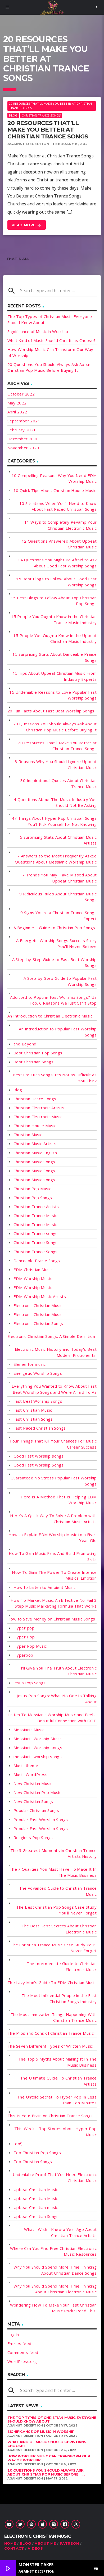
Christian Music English (35, 1152)
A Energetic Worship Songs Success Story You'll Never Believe (56, 943)
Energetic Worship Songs (37, 1373)
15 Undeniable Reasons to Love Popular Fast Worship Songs (53, 695)
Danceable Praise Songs (36, 1260)
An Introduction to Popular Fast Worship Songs (58, 1032)
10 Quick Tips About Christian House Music (54, 490)
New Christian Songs (33, 1801)
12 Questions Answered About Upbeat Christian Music (59, 544)
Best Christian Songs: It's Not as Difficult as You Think (55, 1077)
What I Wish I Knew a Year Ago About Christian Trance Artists (60, 2232)
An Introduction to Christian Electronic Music (49, 1016)
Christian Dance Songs (34, 1098)
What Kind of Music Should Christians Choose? (51, 340)
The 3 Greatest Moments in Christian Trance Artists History (53, 1853)
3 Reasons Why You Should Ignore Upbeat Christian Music (56, 764)
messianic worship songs (37, 1756)
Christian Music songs (34, 1179)
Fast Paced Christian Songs (39, 1428)
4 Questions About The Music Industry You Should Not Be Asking (55, 802)
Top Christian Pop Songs (37, 2152)
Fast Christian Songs (33, 1419)
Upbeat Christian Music (35, 2189)
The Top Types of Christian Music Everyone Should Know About (51, 2420)
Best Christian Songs (33, 1061)
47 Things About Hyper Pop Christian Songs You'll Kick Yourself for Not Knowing (54, 821)
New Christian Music (32, 1783)
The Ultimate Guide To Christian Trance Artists (58, 2081)
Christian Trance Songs (41, 115)
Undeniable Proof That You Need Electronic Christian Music (55, 2177)
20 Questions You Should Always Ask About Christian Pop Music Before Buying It (55, 726)
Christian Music (27, 1134)
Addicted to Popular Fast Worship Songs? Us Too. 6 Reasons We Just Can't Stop (53, 1000)
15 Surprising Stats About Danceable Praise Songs (54, 657)
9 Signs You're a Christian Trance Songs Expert (58, 915)
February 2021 (21, 429)
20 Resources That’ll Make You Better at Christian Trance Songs (47, 129)
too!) (17, 2143)
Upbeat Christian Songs (36, 2216)
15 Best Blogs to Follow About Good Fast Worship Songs (56, 581)
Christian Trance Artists (36, 1206)
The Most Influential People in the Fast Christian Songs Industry (59, 1998)
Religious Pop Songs (33, 1837)
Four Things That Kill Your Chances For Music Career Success (53, 1444)
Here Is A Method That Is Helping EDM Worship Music (59, 1500)
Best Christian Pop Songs (37, 1052)
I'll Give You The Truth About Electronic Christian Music (59, 1671)
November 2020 (23, 447)
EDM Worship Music (32, 1278)
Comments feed (22, 2352)
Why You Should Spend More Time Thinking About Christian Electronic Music (55, 2289)
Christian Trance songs (35, 1233)
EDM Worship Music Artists (39, 1296)
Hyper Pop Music (30, 1646)
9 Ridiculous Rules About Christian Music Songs (58, 897)
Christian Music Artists (34, 1143)
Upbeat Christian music (35, 2207)
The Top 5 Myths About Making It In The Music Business (57, 2062)
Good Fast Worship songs (38, 1456)
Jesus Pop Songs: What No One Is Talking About (57, 1698)
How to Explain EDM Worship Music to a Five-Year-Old (52, 1537)
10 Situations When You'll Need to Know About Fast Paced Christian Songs (58, 506)
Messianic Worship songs (37, 1747)
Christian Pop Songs (32, 1197)
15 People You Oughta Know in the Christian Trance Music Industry (54, 619)
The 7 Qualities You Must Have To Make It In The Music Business (53, 1872)
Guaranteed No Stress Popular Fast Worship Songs (54, 1481)
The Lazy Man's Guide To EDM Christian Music (51, 1982)
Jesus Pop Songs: (30, 1682)
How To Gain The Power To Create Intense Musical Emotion (54, 1575)
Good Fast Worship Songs (38, 1465)
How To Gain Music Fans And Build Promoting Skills (53, 1556)
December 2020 (23, 438)
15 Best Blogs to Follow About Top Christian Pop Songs (54, 600)
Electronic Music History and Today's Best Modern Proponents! (56, 1352)
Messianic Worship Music (37, 1738)
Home (10, 2543)
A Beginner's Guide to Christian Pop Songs (54, 927)
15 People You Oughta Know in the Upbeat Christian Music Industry (55, 638)
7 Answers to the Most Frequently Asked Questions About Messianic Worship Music (56, 859)
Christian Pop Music (32, 1188)
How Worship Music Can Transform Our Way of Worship (48, 2458)
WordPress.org (22, 2361)
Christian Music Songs (34, 1161)
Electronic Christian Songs (38, 1323)
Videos (35, 2548)
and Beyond (25, 1043)
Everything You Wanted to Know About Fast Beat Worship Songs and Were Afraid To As (54, 1389)
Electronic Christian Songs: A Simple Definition (51, 1336)
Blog (13, 115)
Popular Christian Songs (36, 1810)
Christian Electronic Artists (39, 1107)
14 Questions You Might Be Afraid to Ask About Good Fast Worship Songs (57, 562)
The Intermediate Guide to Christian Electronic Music (62, 1966)
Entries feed (19, 2343)
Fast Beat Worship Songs (37, 1401)
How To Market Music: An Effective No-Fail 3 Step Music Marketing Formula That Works (54, 1603)
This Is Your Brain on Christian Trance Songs (50, 2115)
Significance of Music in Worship (37, 331)
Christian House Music (34, 1125)
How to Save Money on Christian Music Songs (51, 1619)
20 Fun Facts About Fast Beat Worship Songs (50, 710)
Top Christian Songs (32, 2161)
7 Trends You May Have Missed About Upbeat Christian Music (59, 878)
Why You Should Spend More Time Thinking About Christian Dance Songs (55, 2270)
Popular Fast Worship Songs (40, 1819)
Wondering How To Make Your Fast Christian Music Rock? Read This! (53, 2308)
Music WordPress (30, 1774)
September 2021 (23, 420)
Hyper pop (23, 1627)
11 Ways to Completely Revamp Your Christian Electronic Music (60, 525)
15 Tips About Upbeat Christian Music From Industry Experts (55, 676)
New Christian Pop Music (37, 1792)
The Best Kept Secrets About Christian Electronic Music (59, 1929)
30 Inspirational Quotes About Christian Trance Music (58, 783)
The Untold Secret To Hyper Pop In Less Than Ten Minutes (57, 2100)
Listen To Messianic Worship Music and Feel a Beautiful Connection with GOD (52, 1717)
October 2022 (21, 394)
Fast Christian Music (32, 1410)
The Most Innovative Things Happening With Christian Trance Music (54, 2017)
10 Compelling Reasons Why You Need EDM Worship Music (54, 478)
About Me (45, 2543)
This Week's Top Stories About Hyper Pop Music (55, 2131)
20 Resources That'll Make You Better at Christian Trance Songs (50, 106)
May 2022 (17, 403)
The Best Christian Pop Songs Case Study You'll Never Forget (56, 1910)
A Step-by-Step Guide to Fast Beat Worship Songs (54, 962)
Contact (14, 2548)
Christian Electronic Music (37, 1116)
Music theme (25, 1765)
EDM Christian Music (33, 1269)
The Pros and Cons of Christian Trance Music (50, 2033)
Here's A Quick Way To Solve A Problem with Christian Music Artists (53, 1518)
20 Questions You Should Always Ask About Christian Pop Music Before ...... (46, 2472)
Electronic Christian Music (37, 1305)
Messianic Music (28, 1729)
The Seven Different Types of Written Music (50, 2046)
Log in (13, 2334)
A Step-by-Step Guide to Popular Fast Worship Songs (60, 981)
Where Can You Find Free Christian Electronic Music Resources (53, 2251)
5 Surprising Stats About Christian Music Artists (58, 840)
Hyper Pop (24, 1636)
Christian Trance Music (35, 1215)
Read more (27, 225)
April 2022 (17, 411)
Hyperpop (23, 1655)
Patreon (69, 2543)
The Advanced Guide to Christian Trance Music (58, 1891)
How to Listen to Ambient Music (44, 1587)
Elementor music (29, 1364)
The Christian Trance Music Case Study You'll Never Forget (54, 1947)
